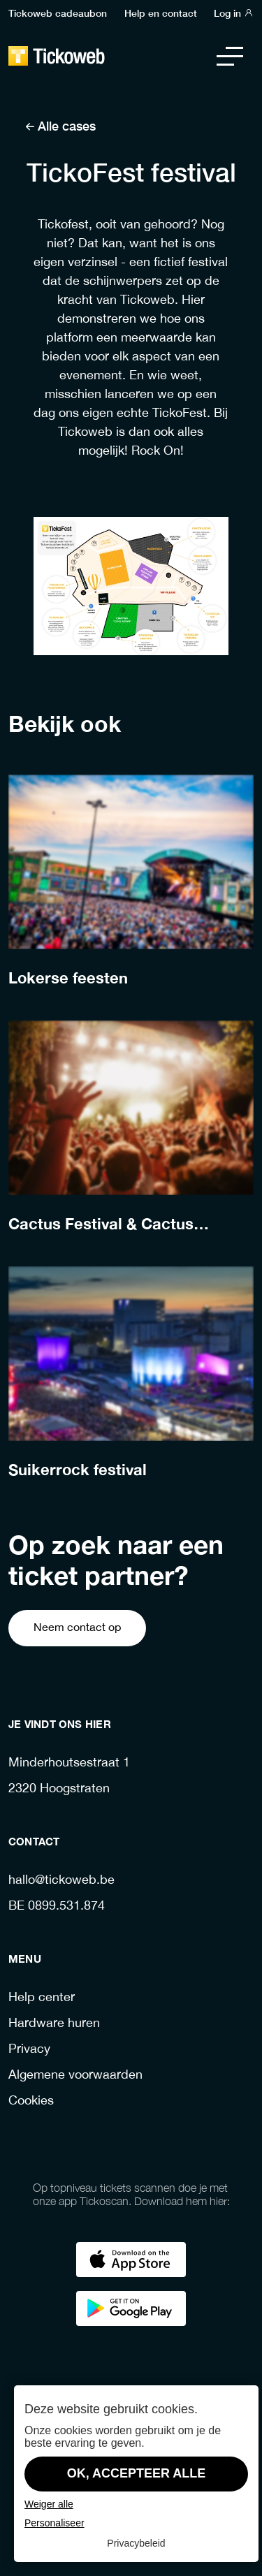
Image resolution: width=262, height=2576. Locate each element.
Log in (234, 13)
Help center (41, 1998)
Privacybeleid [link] (136, 2543)
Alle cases (60, 125)
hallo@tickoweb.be (61, 1880)
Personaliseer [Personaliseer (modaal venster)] (54, 2523)
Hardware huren (54, 2023)
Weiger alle (48, 2504)
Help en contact (160, 13)
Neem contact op (77, 1628)
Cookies (31, 2101)
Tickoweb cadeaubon (57, 13)
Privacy (29, 2049)
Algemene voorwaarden (75, 2075)
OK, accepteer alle (136, 2473)
